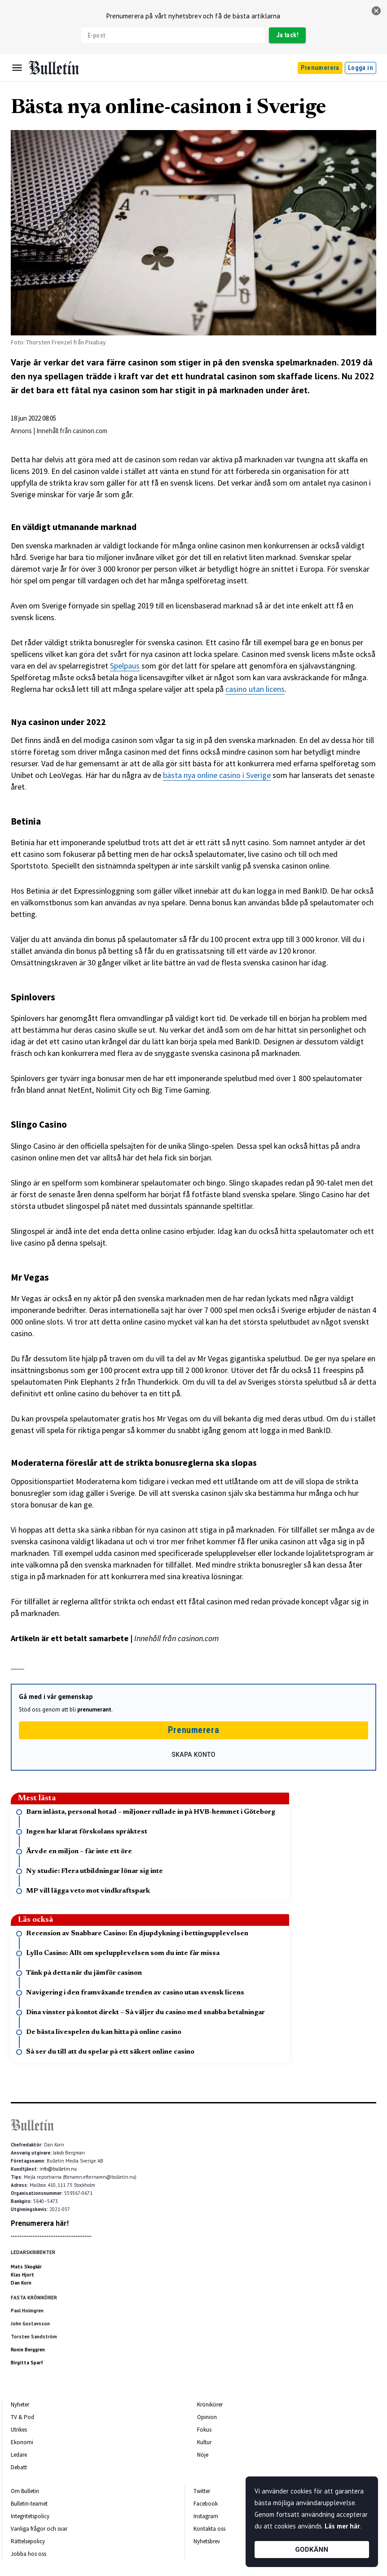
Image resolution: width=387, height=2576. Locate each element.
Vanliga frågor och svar (39, 2529)
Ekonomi (22, 2442)
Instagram (206, 2516)
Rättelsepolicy (28, 2541)
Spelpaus (125, 665)
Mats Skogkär (26, 2266)
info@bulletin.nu (58, 2169)
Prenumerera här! (40, 2223)
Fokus (204, 2429)
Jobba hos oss (28, 2554)
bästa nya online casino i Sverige (217, 775)
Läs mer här (342, 2526)
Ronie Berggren (28, 2349)
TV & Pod (22, 2417)
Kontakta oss (209, 2529)
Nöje (202, 2455)
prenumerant (94, 1709)
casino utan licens (255, 689)
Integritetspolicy (30, 2516)
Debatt (19, 2467)
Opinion (207, 2417)
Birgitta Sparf (27, 2362)
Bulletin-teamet (29, 2503)
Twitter (202, 2491)
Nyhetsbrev (207, 2541)
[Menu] (17, 67)
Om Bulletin (25, 2491)
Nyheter (20, 2404)
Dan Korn (21, 2283)
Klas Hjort (22, 2275)
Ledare (19, 2455)
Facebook (206, 2503)
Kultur (204, 2442)
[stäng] (376, 11)
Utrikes (19, 2429)
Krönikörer (210, 2404)
